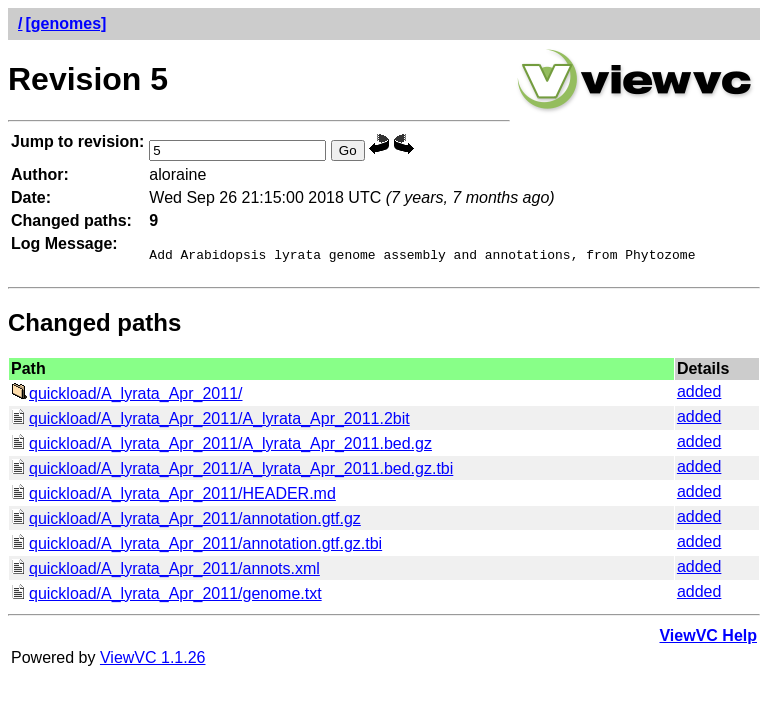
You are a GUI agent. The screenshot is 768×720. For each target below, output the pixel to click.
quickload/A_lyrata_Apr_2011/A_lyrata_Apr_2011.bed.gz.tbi (232, 471)
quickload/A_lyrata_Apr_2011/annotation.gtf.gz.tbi (196, 546)
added (699, 394)
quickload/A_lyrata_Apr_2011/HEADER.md (173, 496)
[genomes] (65, 23)
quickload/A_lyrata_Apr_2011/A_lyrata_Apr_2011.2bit (210, 421)
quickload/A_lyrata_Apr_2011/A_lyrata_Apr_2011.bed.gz (221, 446)
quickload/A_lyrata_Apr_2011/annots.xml (165, 571)
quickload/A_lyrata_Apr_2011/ (126, 396)
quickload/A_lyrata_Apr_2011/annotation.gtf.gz (186, 521)
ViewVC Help (708, 638)
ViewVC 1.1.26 (153, 660)
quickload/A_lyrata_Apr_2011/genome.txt (166, 596)
